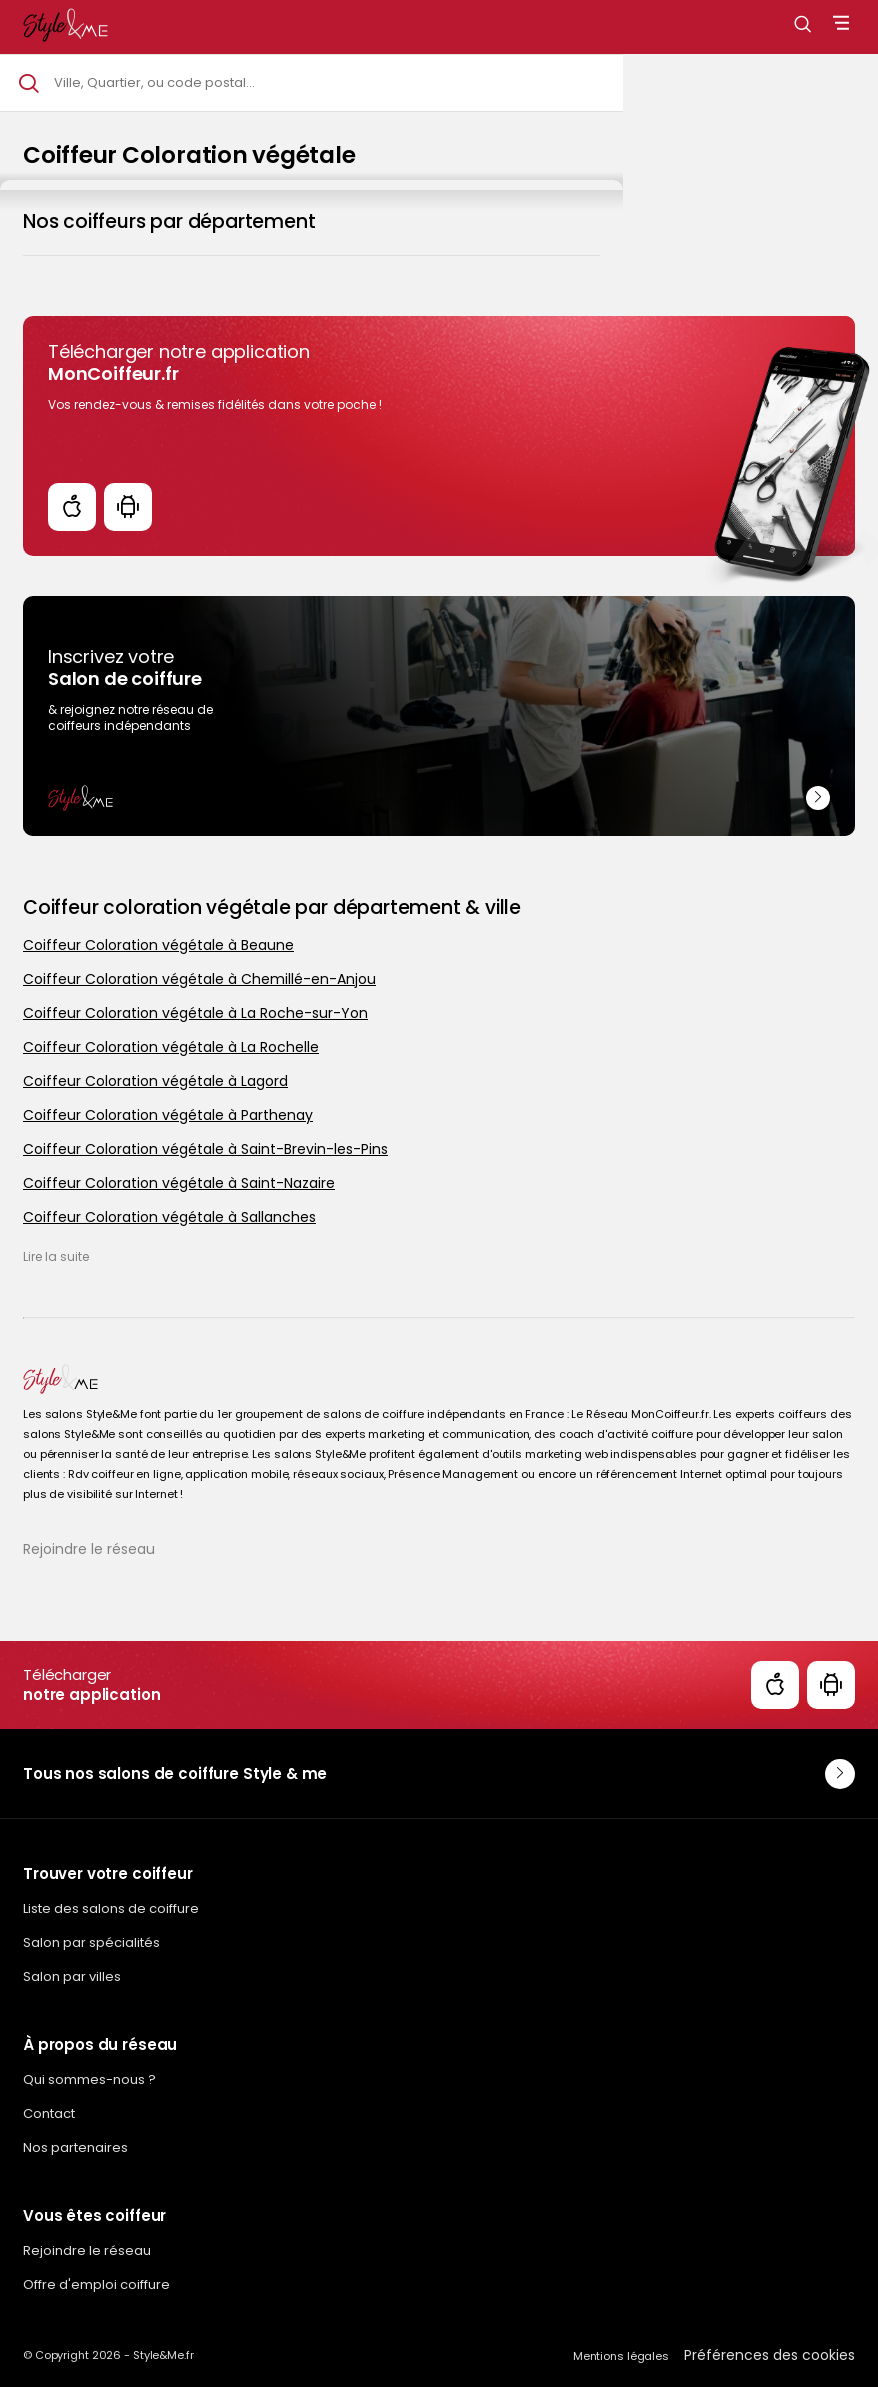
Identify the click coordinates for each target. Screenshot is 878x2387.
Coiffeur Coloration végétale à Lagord (155, 1081)
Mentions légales (621, 2356)
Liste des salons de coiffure (111, 1908)
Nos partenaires (75, 2147)
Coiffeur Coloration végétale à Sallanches (169, 1217)
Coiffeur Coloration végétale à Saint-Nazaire (179, 1183)
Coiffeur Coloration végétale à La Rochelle (171, 1047)
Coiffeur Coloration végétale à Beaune (158, 945)
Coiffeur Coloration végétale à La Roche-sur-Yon (195, 1013)
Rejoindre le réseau (89, 1549)
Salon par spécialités (91, 1942)
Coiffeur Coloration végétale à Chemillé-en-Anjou (199, 979)
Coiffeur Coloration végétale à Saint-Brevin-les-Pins (205, 1149)
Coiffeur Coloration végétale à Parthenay (168, 1115)
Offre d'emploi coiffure (96, 2284)
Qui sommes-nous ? (89, 2079)
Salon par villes (72, 1976)
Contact (49, 2113)
